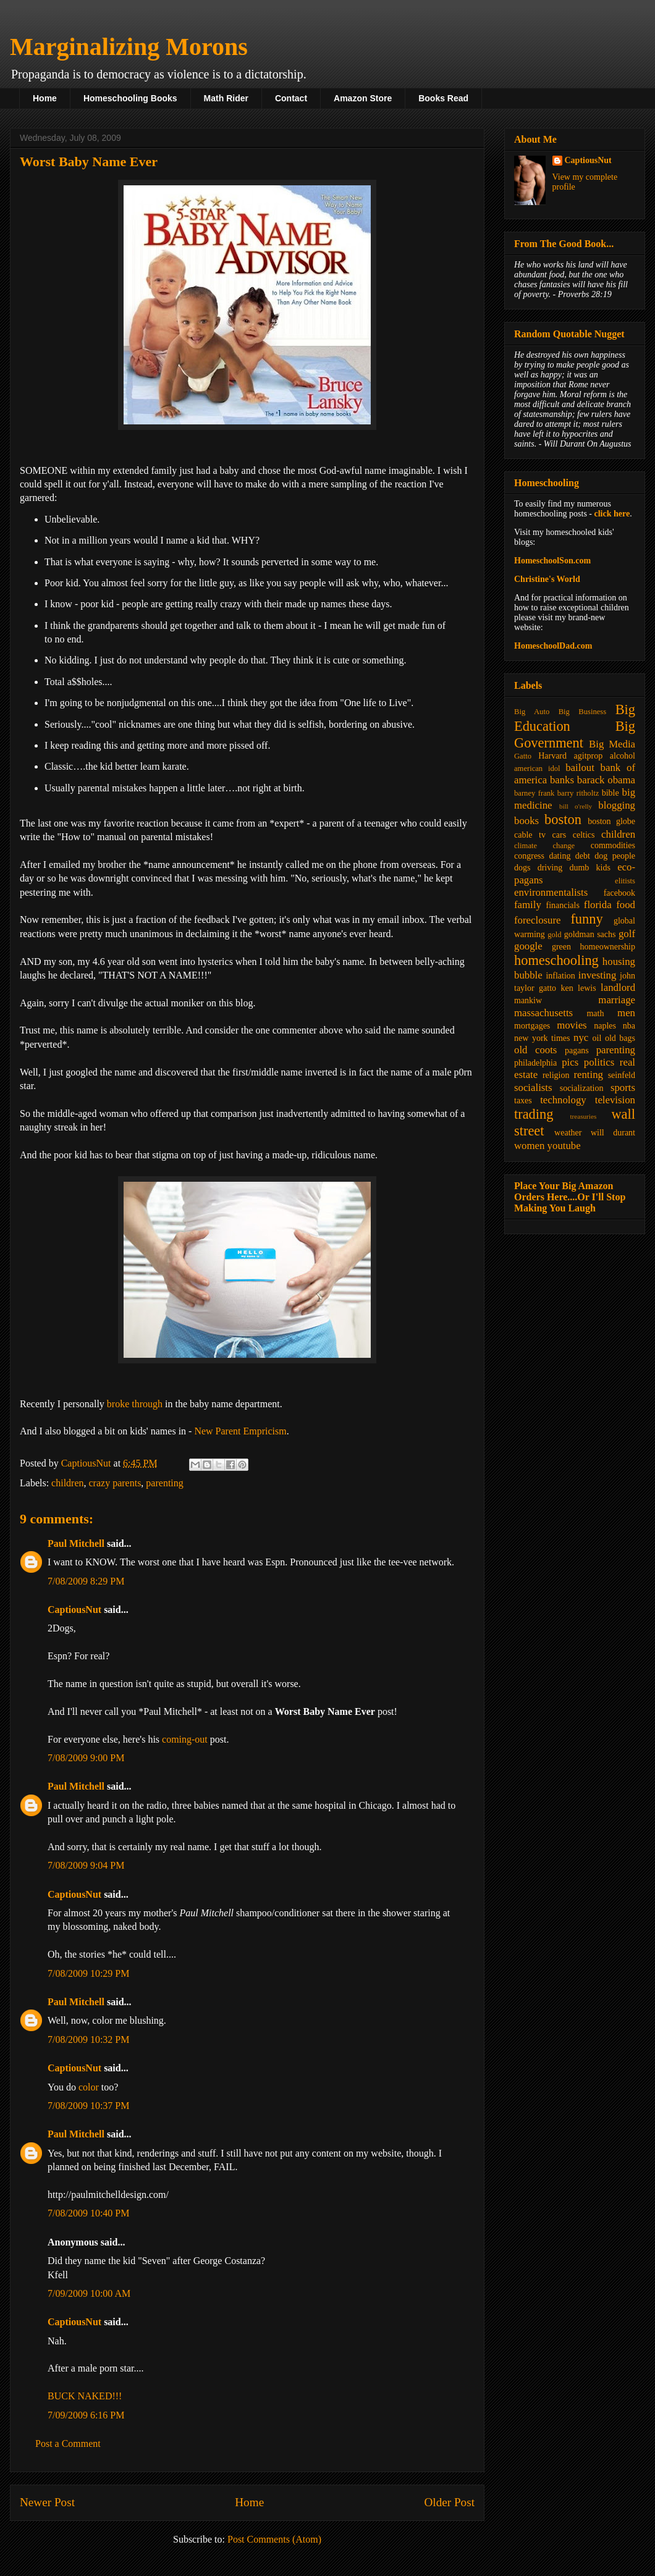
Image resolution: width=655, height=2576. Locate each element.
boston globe (611, 821)
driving (550, 867)
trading (533, 1114)
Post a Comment (68, 2443)
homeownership (607, 946)
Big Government (574, 734)
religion (556, 1075)
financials (562, 905)
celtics (584, 835)
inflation (560, 975)
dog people (614, 856)
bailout (579, 767)
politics (599, 1062)
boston (562, 819)
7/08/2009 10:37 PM (88, 2105)
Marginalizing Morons (129, 47)
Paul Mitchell (76, 1543)
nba (629, 1025)
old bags (620, 1038)
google (528, 946)
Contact (291, 98)
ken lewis (578, 988)
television (615, 1100)
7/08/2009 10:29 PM (88, 1973)
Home (45, 98)
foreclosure (537, 920)
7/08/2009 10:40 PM (88, 2213)
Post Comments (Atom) (274, 2539)
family (527, 905)
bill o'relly (575, 806)
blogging (616, 805)
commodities (613, 845)
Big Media (612, 744)
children (67, 1483)
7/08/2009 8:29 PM (86, 1581)
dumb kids (589, 867)
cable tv (530, 835)
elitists (625, 881)
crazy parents (115, 1483)
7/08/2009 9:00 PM (86, 1758)
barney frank (534, 793)
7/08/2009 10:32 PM (88, 2039)
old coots (535, 1050)
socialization (582, 1088)
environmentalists (551, 892)
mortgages (532, 1025)
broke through (135, 1404)
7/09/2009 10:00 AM (89, 2293)
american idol (537, 768)
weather (567, 1132)
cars (559, 835)
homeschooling (556, 960)
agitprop (588, 755)
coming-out (185, 1739)
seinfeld (621, 1075)
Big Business (582, 711)
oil (597, 1038)
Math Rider (226, 98)
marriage (616, 1000)
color (88, 2087)
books (526, 821)
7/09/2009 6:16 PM (86, 2415)
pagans (577, 1050)
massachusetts (543, 1013)
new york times (542, 1038)
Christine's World (547, 579)
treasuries (583, 1116)
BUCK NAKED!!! (85, 2396)
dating (559, 856)
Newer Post (47, 2502)
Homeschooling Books (130, 98)
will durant (613, 1132)
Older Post (449, 2502)
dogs (522, 867)
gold (554, 934)
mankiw (528, 1000)
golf (627, 934)
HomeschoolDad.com (553, 645)
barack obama (606, 780)
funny (586, 919)
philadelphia (535, 1062)
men (626, 1013)
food (625, 905)
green (561, 946)
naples (605, 1025)
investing (597, 975)
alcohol (622, 755)
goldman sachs (590, 934)
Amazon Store (363, 98)
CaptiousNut (74, 1609)
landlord (618, 987)
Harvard (552, 755)
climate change (544, 845)
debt (582, 856)
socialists (533, 1087)
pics (570, 1062)
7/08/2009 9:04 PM (86, 1865)
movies (571, 1025)
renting (588, 1074)
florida (598, 905)
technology (563, 1100)
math (595, 1013)
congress (529, 856)
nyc (580, 1037)
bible (610, 793)
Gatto (522, 756)
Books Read (443, 98)
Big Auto (531, 711)
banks (562, 780)
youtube (564, 1145)
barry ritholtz (578, 793)
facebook (619, 893)
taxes (523, 1100)
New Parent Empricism (240, 1431)
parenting (164, 1483)
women (529, 1145)
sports (623, 1087)
